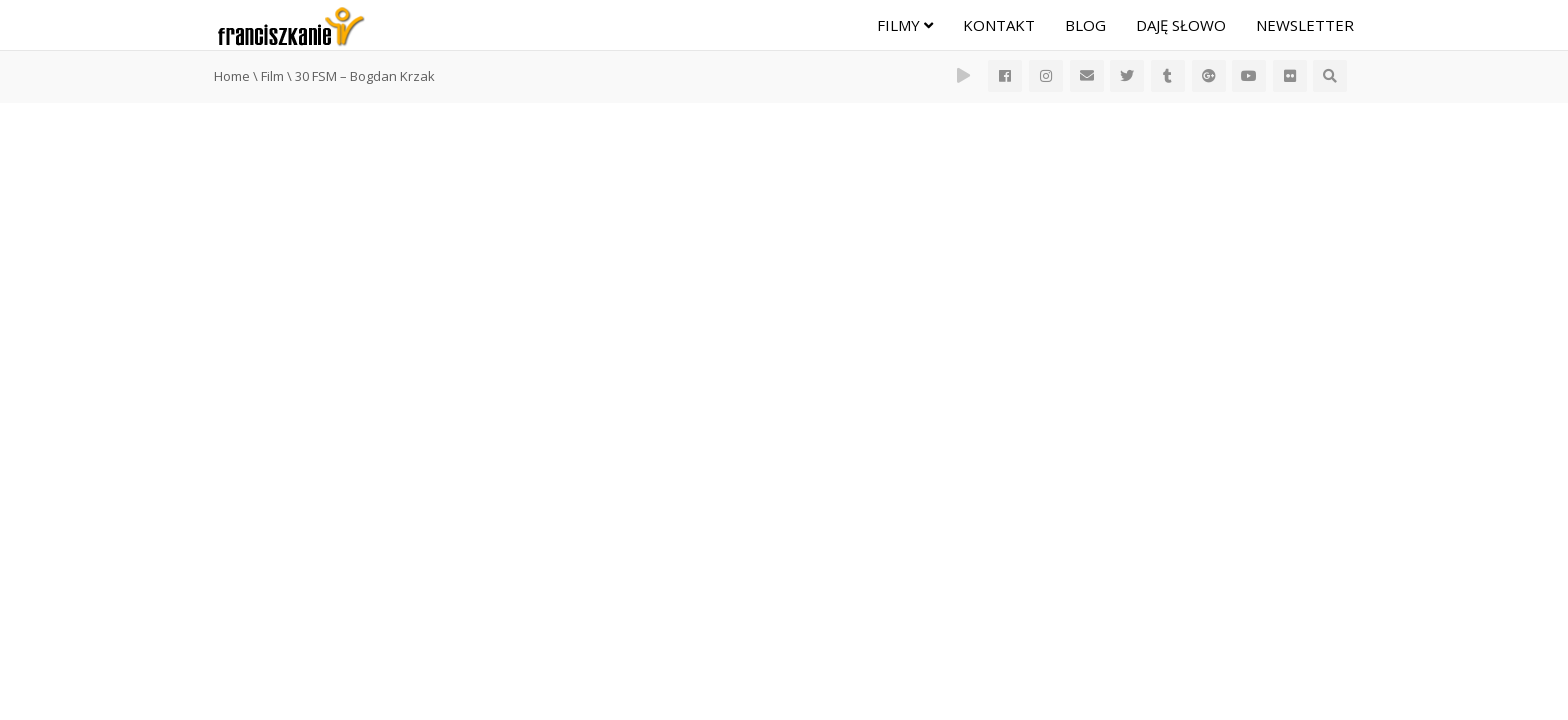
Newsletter (1305, 25)
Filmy (905, 25)
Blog (1085, 25)
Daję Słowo (1181, 25)
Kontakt (999, 25)
